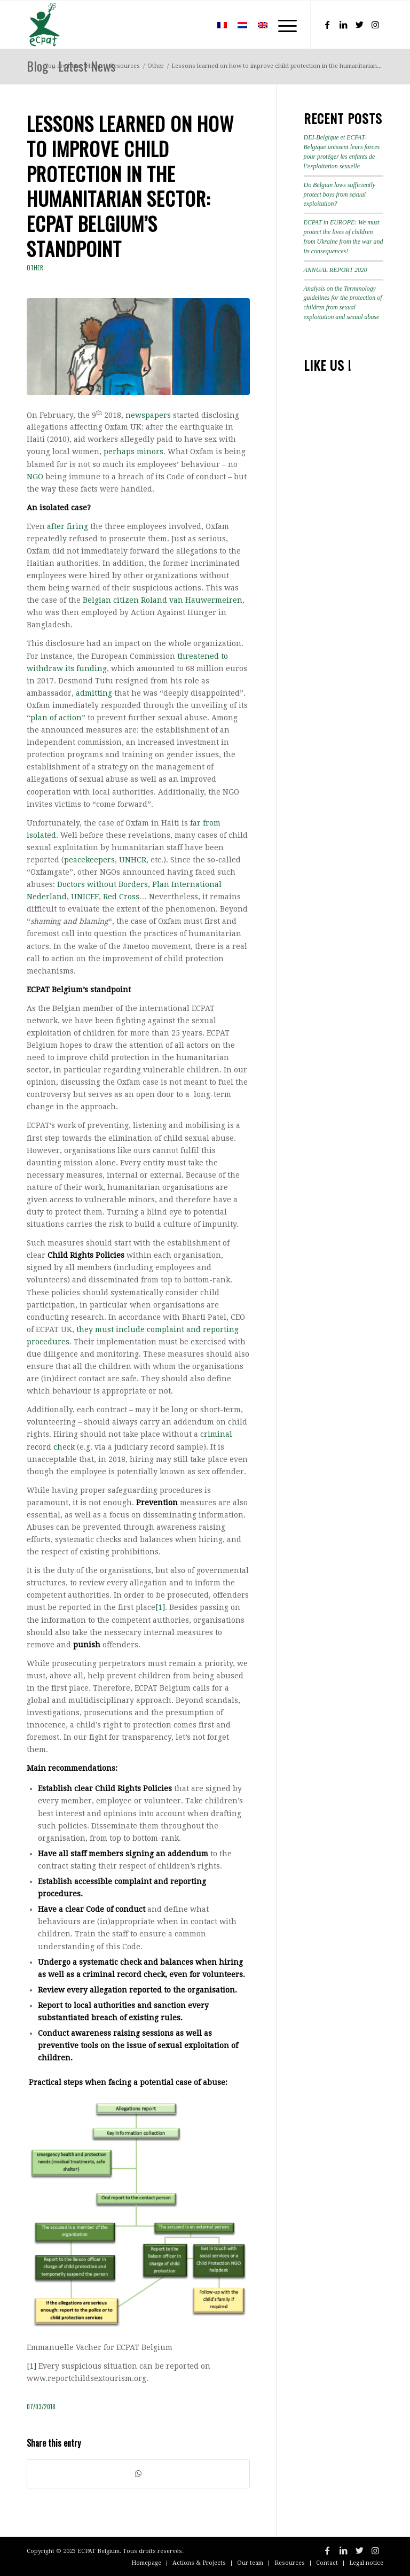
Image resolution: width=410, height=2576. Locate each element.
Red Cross (121, 896)
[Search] (196, 25)
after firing (67, 526)
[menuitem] (196, 25)
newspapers (148, 414)
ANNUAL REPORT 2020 (335, 270)
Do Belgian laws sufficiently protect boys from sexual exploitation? (339, 194)
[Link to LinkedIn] (343, 25)
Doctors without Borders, (103, 884)
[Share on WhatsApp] (138, 2474)
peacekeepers (89, 859)
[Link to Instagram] (375, 25)
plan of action (56, 717)
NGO (35, 476)
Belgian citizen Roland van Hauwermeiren (162, 600)
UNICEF (85, 896)
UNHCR (132, 859)
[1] (160, 1607)
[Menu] (282, 25)
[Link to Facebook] (327, 25)
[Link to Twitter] (359, 25)
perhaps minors (133, 451)
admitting (94, 693)
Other (35, 267)
